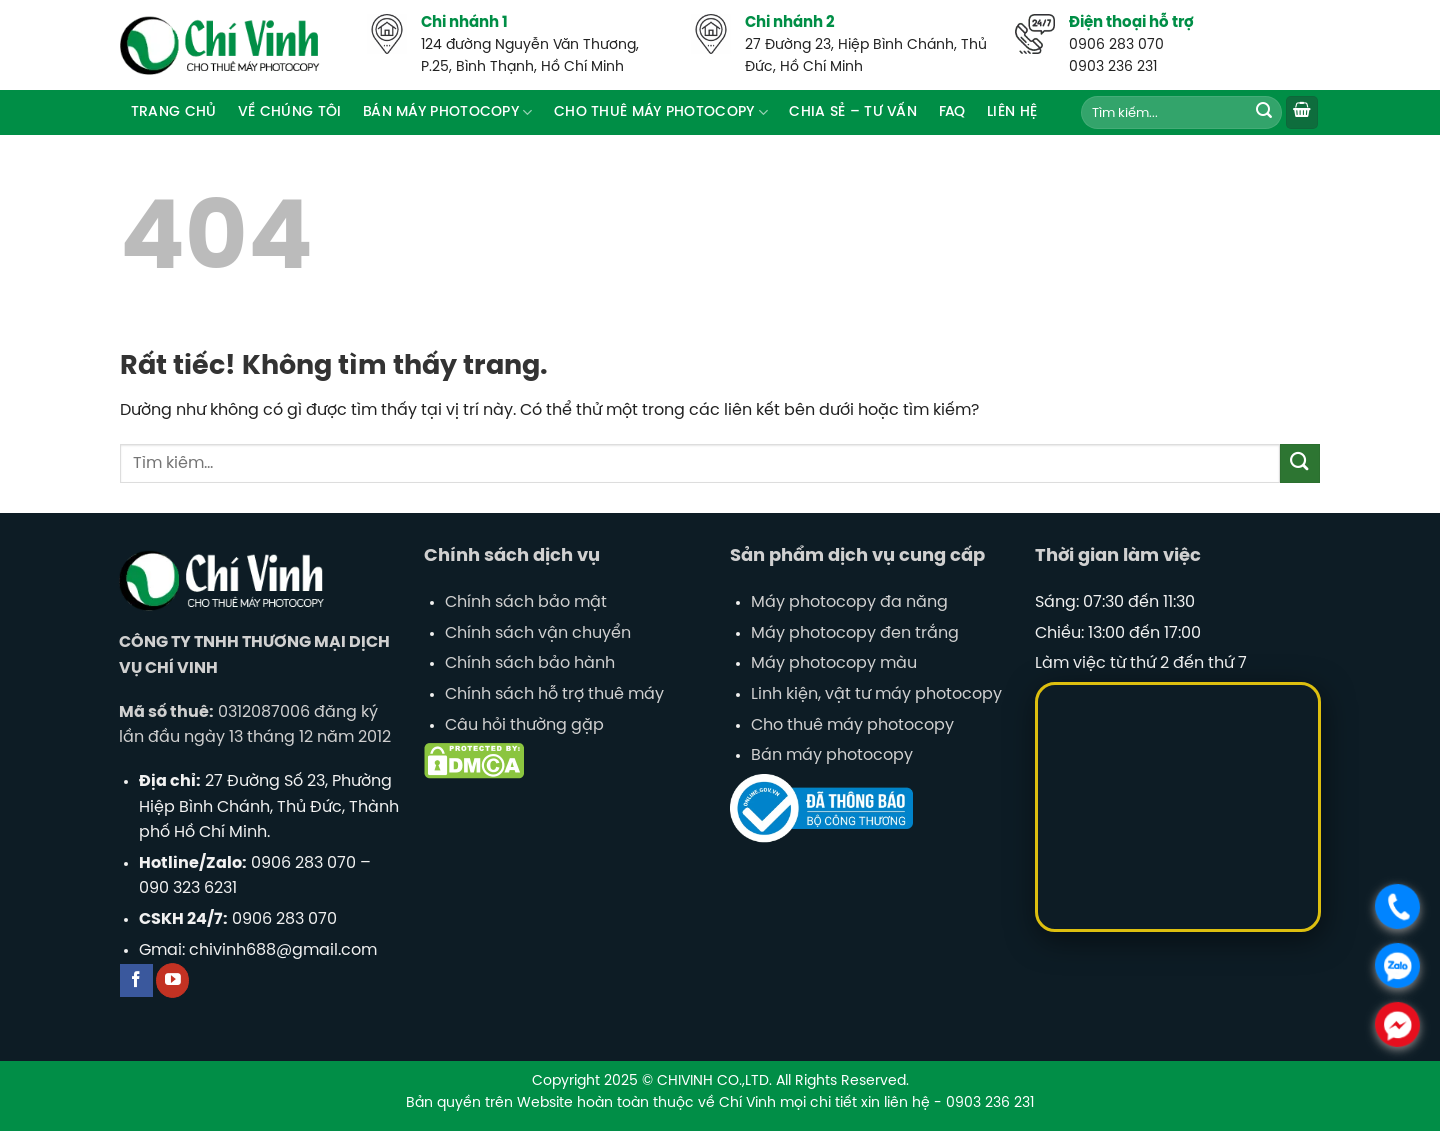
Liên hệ (1012, 112)
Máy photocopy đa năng (849, 602)
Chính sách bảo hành (530, 663)
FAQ (952, 112)
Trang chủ (174, 112)
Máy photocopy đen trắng (855, 633)
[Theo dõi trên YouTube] (172, 980)
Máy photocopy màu (834, 663)
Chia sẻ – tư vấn (853, 112)
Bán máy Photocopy (447, 112)
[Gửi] (1264, 113)
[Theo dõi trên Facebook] (136, 980)
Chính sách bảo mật (526, 602)
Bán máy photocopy (832, 755)
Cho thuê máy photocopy (661, 112)
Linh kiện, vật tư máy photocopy (876, 694)
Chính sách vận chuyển (538, 633)
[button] (1302, 112)
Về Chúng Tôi (289, 112)
